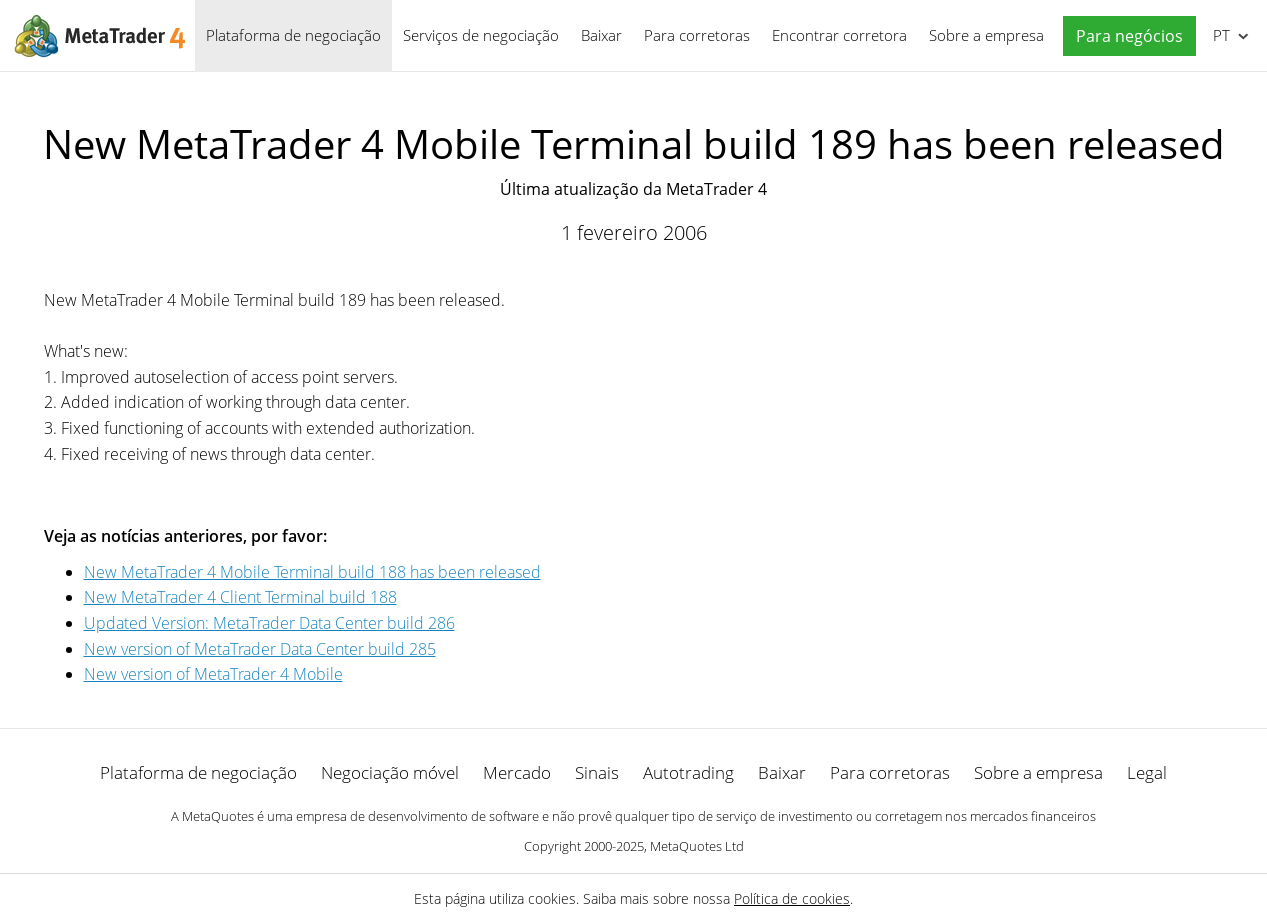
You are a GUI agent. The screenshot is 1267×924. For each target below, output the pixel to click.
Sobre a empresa (986, 35)
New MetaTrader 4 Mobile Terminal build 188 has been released (312, 572)
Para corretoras (697, 35)
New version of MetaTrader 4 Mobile (213, 674)
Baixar (601, 35)
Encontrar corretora (839, 35)
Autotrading (688, 772)
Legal (1147, 772)
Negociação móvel (390, 772)
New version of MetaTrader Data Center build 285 (260, 649)
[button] (1124, 36)
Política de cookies (792, 898)
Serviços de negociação (481, 35)
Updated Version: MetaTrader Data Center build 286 (269, 623)
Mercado (517, 772)
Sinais (597, 772)
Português (1219, 35)
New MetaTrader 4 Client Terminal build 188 (240, 597)
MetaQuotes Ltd (697, 846)
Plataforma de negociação (293, 35)
